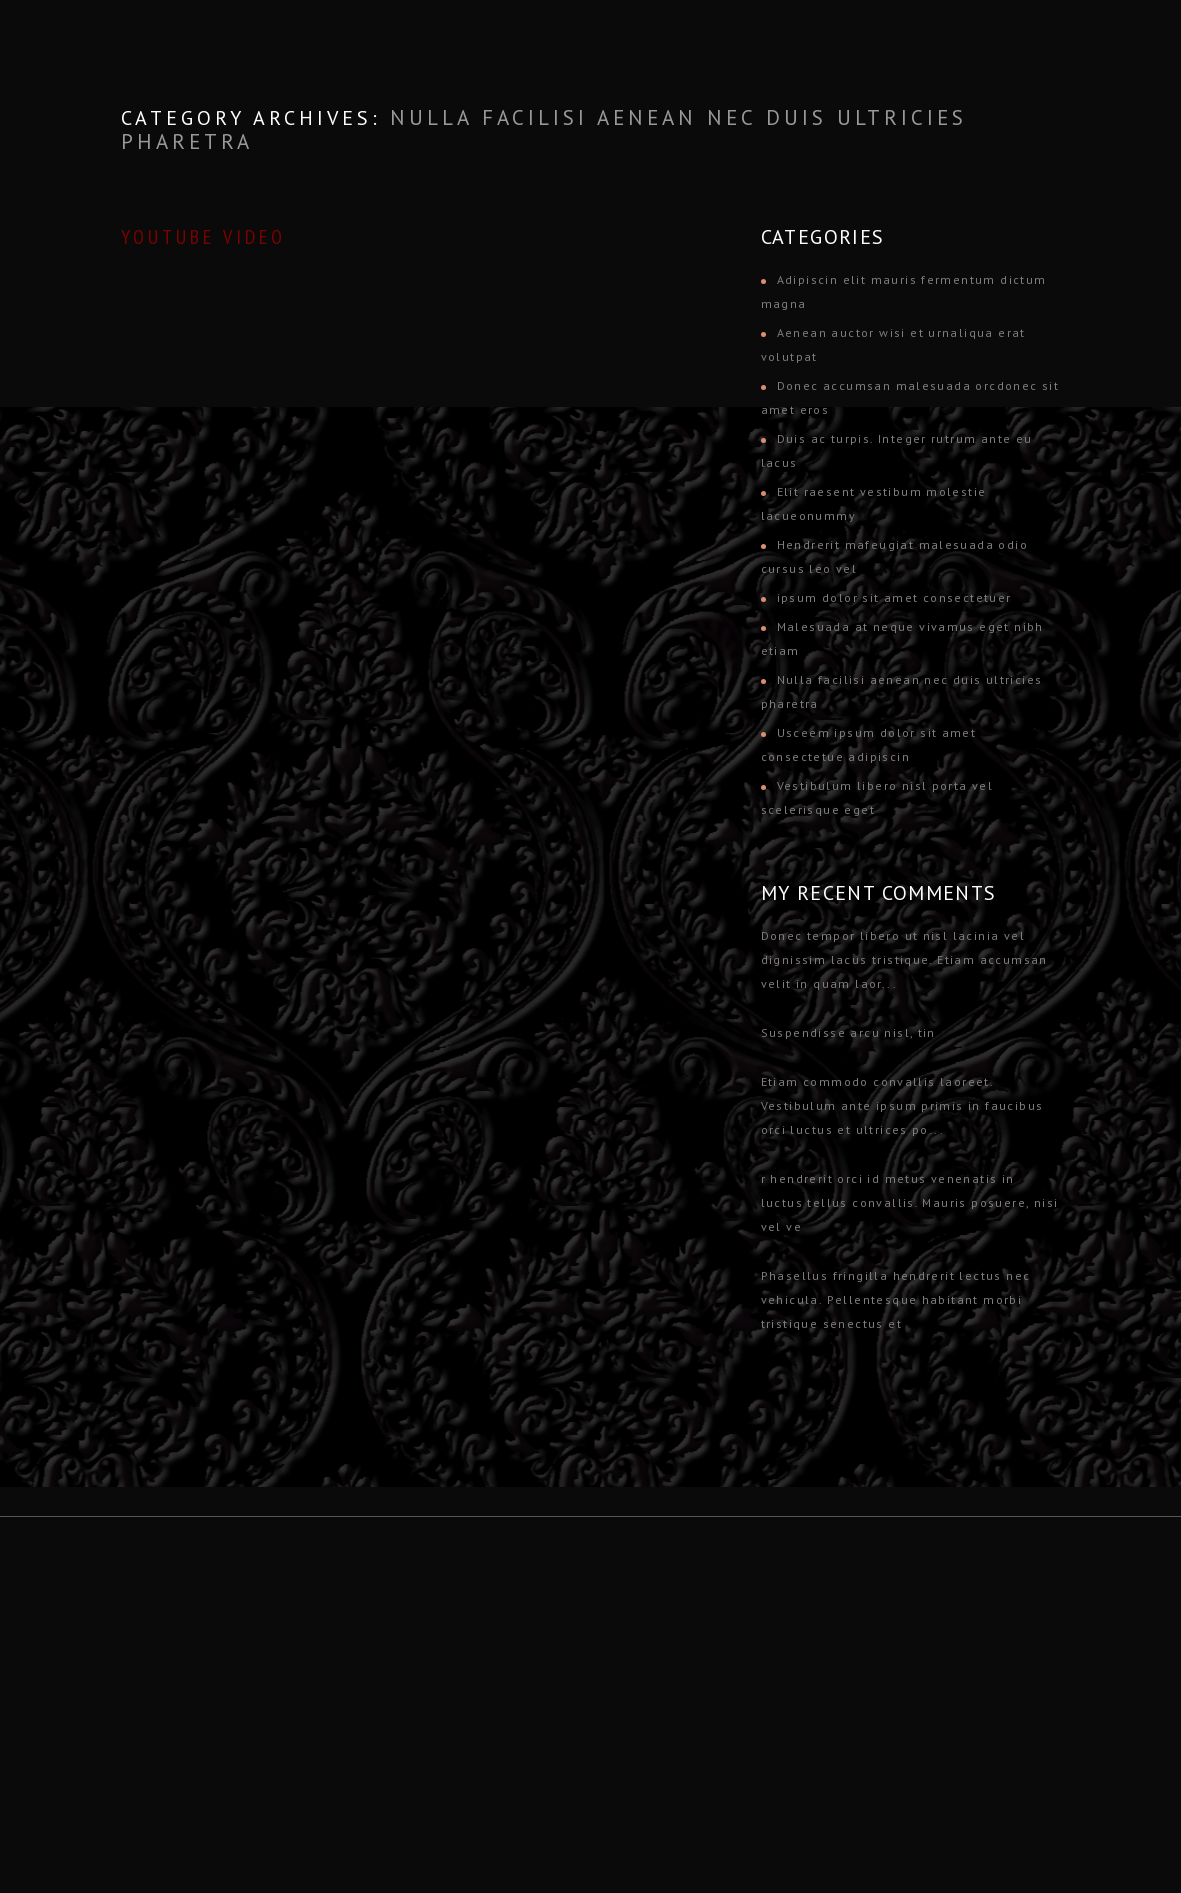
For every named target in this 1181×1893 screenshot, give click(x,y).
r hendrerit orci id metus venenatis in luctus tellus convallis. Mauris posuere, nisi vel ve (910, 1202)
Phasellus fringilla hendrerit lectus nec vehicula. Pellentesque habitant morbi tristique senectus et (896, 1299)
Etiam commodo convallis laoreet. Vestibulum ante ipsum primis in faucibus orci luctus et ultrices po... (902, 1105)
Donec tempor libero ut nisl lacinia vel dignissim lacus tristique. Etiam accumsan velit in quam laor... (904, 959)
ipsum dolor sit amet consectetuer (894, 597)
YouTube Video (203, 237)
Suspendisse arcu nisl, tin (848, 1032)
